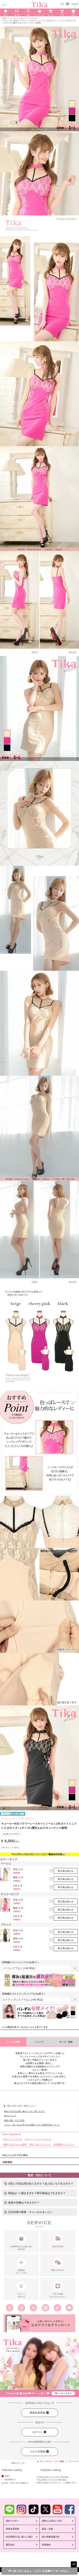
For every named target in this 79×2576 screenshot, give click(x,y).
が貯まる (21, 2289)
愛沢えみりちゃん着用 (15, 2144)
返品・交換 (47, 2529)
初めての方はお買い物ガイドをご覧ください (24, 2111)
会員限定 (21, 2266)
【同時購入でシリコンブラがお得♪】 (20, 1962)
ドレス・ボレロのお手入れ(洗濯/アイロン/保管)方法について (32, 2125)
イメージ (39, 2042)
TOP (4, 18)
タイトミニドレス (29, 18)
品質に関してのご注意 (14, 2120)
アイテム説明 (13, 2042)
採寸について (10, 2116)
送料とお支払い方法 (52, 2521)
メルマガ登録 (39, 2452)
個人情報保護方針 (51, 2536)
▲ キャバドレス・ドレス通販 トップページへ (58, 2461)
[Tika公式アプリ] (39, 2323)
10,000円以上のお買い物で (21, 2242)
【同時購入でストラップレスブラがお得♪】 (23, 1994)
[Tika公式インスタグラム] (10, 2307)
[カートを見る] (67, 4)
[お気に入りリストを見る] (62, 5)
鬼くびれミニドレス (41, 2144)
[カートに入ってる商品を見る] (67, 5)
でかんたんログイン (58, 2289)
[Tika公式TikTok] (57, 2307)
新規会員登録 (39, 2413)
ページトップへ (74, 2564)
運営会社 (10, 2544)
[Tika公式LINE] (45, 2307)
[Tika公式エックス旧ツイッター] (33, 2307)
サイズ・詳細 (65, 2042)
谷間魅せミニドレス (65, 2144)
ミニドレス (13, 18)
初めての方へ (12, 2521)
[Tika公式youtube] (69, 2307)
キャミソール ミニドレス (38, 2139)
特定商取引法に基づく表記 (19, 2536)
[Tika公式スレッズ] (22, 2307)
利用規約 (46, 2544)
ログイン (39, 2432)
